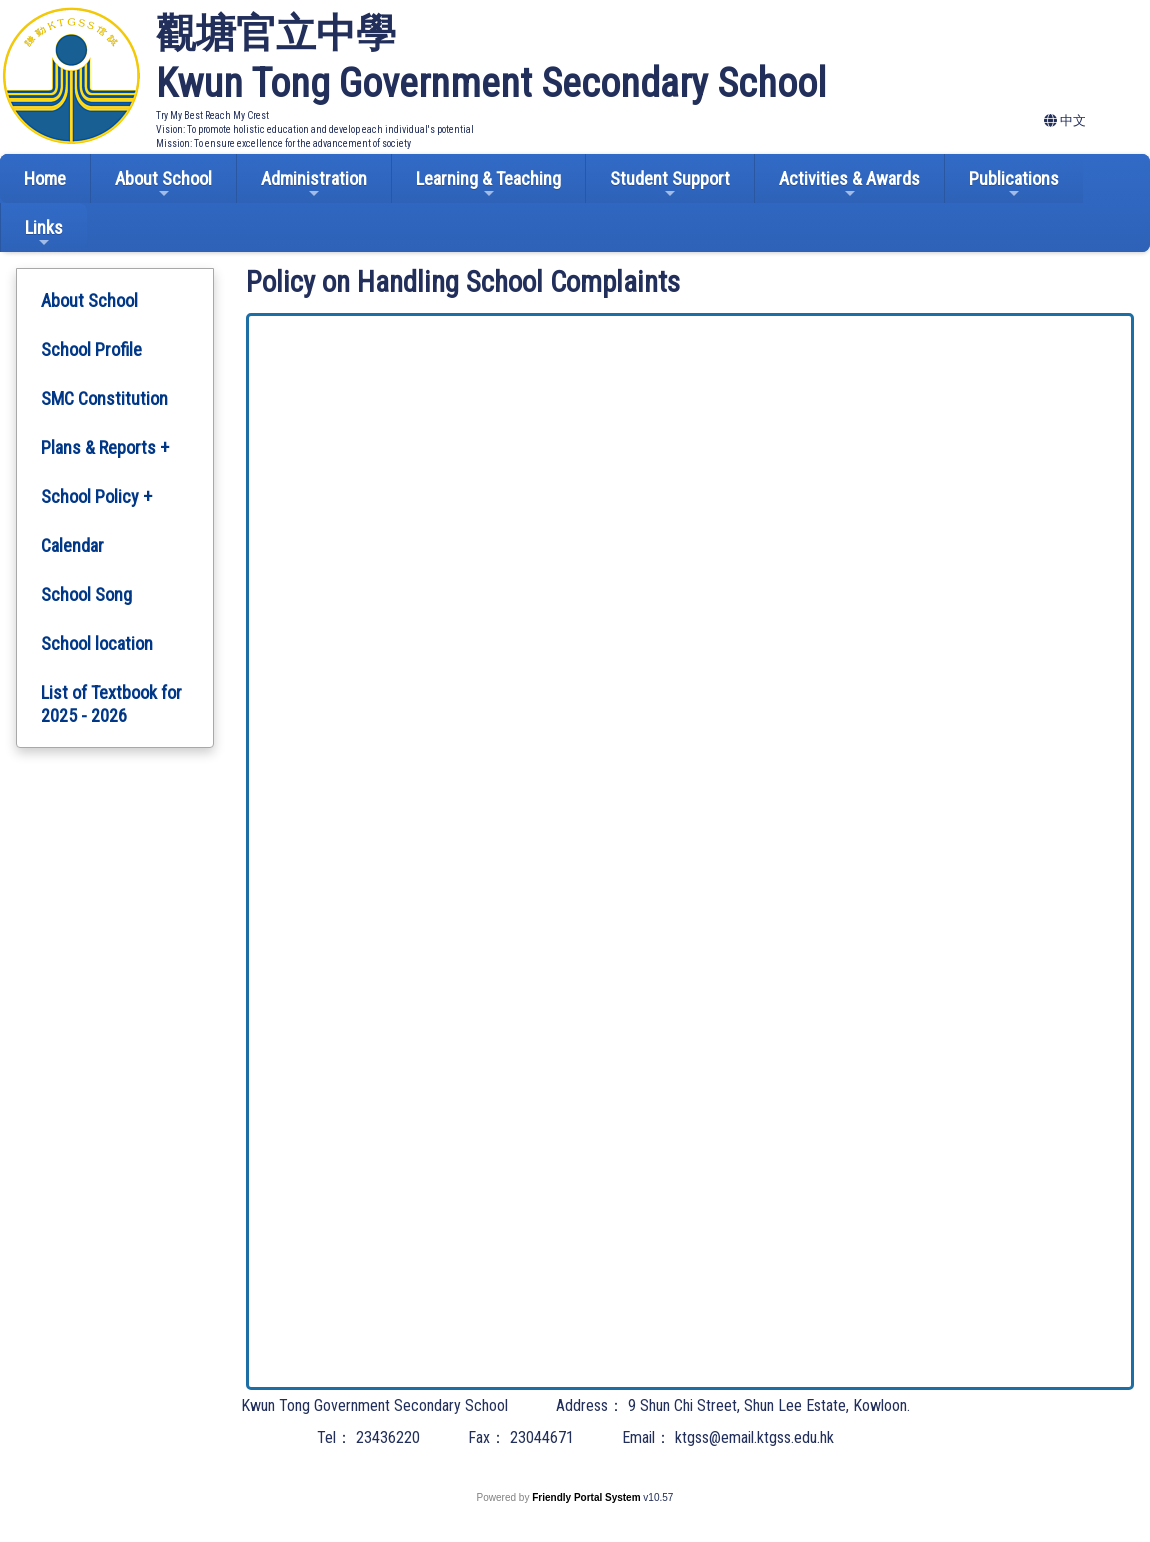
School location (97, 643)
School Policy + (96, 496)
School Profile (91, 349)
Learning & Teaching (488, 184)
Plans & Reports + (105, 447)
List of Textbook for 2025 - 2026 (111, 704)
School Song (86, 594)
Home (45, 178)
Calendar (72, 545)
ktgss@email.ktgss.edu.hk (754, 1437)
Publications (1014, 184)
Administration (314, 184)
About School (163, 184)
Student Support (670, 184)
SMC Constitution (104, 398)
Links (44, 233)
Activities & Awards (849, 184)
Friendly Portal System (587, 1497)
